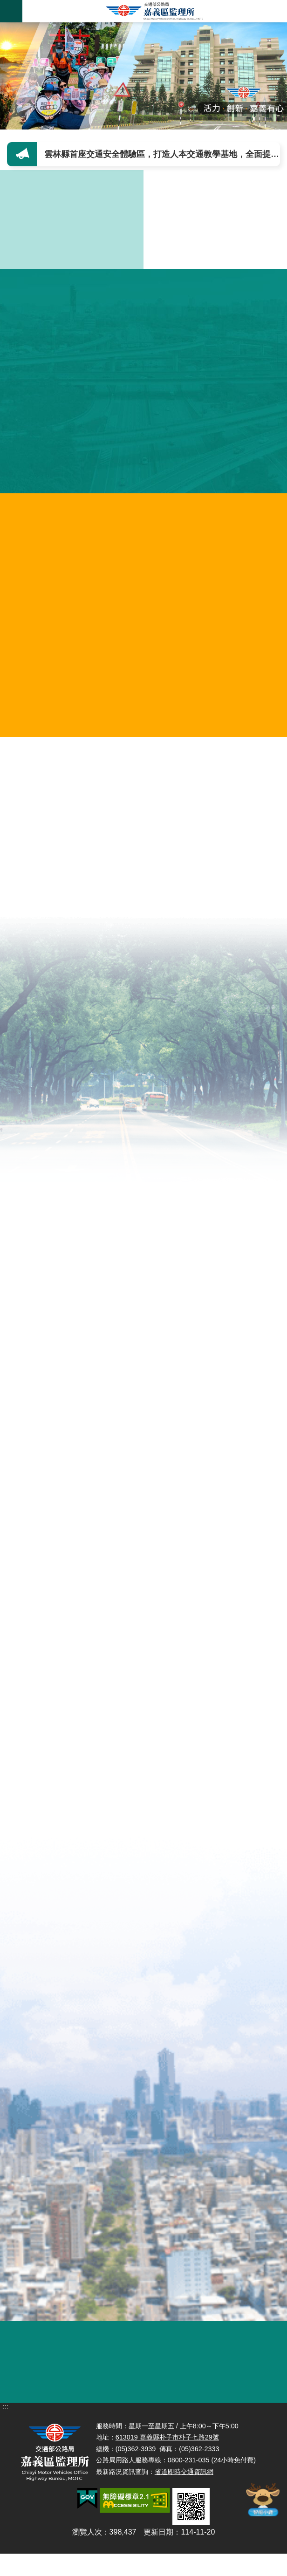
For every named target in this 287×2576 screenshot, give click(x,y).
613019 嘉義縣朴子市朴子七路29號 (167, 2470)
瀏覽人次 (87, 2565)
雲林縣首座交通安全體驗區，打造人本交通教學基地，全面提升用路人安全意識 (164, 154)
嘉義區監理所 (154, 11)
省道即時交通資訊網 (184, 2504)
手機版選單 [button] (11, 11)
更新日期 (158, 2565)
